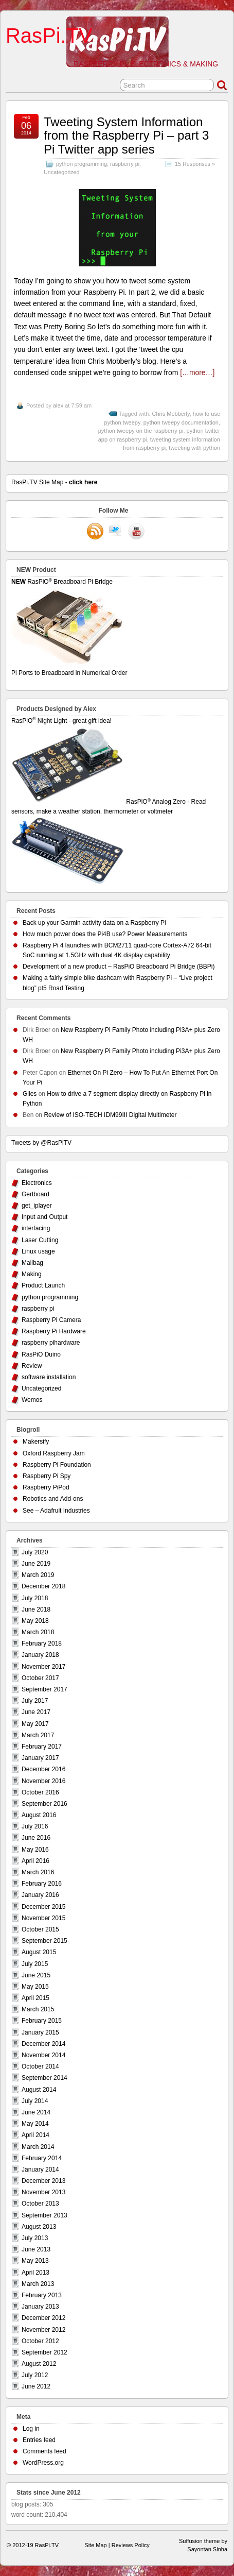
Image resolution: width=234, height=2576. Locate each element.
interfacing (36, 1228)
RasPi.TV (49, 35)
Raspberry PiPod (46, 1487)
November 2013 (43, 2192)
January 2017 (40, 1757)
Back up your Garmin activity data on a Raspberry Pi (94, 922)
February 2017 (42, 1746)
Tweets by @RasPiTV (41, 1142)
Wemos (32, 1399)
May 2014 (35, 2123)
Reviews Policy (131, 2545)
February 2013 (42, 2295)
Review (32, 1365)
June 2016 (36, 1837)
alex (58, 405)
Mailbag (32, 1262)
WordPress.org (43, 2462)
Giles (30, 1093)
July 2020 (35, 1552)
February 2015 (42, 2020)
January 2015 (40, 2032)
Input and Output (44, 1217)
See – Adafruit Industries (56, 1510)
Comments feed (44, 2451)
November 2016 (43, 1781)
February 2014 (42, 2158)
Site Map (95, 2545)
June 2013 (36, 2249)
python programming (81, 164)
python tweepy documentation (181, 422)
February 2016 (42, 1883)
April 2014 (35, 2135)
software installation (49, 1377)
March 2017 (38, 1735)
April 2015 (35, 1998)
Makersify (36, 1441)
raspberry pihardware (51, 1342)
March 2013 (38, 2283)
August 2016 (39, 1815)
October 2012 (40, 2341)
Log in (31, 2428)
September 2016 (44, 1803)
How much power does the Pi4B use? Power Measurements (105, 934)
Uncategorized (62, 172)
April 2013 (35, 2272)
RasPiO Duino (41, 1354)
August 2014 (39, 2089)
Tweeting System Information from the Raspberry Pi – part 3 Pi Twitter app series (126, 135)
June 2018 (36, 1609)
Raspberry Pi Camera (51, 1320)
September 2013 (44, 2215)
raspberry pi (124, 164)
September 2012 (44, 2352)
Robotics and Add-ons (53, 1498)
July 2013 (35, 2238)
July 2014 (35, 2101)
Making (32, 1274)
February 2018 (42, 1643)
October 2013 (40, 2203)
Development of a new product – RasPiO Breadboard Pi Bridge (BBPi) (119, 966)
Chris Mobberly (171, 414)
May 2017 (35, 1723)
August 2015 (39, 1952)
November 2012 (43, 2329)
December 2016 (43, 1769)
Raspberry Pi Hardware (54, 1331)
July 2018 (35, 1598)
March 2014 (38, 2146)
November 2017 (43, 1666)
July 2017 (35, 1700)
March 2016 (38, 1872)
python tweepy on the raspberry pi (141, 431)
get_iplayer (37, 1205)
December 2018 (43, 1586)
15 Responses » (195, 164)
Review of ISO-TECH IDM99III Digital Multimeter (110, 1114)
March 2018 (38, 1632)
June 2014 (36, 2112)
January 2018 (40, 1654)
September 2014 (44, 2077)
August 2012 (39, 2363)
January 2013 (40, 2306)
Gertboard (35, 1194)
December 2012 (43, 2317)
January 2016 (40, 1895)
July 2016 (35, 1826)
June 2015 (36, 1975)
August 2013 (39, 2226)
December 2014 (43, 2043)
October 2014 (40, 2066)
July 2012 (35, 2375)
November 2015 (43, 1918)
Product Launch (43, 1285)
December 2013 (43, 2180)
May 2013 (35, 2260)
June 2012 (36, 2386)
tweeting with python (194, 448)
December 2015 (43, 1906)
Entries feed (39, 2440)
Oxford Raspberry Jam (54, 1453)
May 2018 (35, 1620)
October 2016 (40, 1792)
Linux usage (38, 1251)
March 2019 (38, 1575)
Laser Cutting (40, 1240)
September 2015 (44, 1940)
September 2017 (44, 1689)
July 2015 (35, 1964)
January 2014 (40, 2169)
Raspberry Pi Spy (46, 1476)
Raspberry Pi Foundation (57, 1464)
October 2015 (40, 1929)
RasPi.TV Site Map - (54, 482)
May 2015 (35, 1986)
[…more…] (197, 372)
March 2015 (38, 2009)
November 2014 (43, 2055)
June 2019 (36, 1563)
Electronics (37, 1183)
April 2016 (35, 1861)
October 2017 (40, 1678)
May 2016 (35, 1849)
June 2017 (36, 1712)
